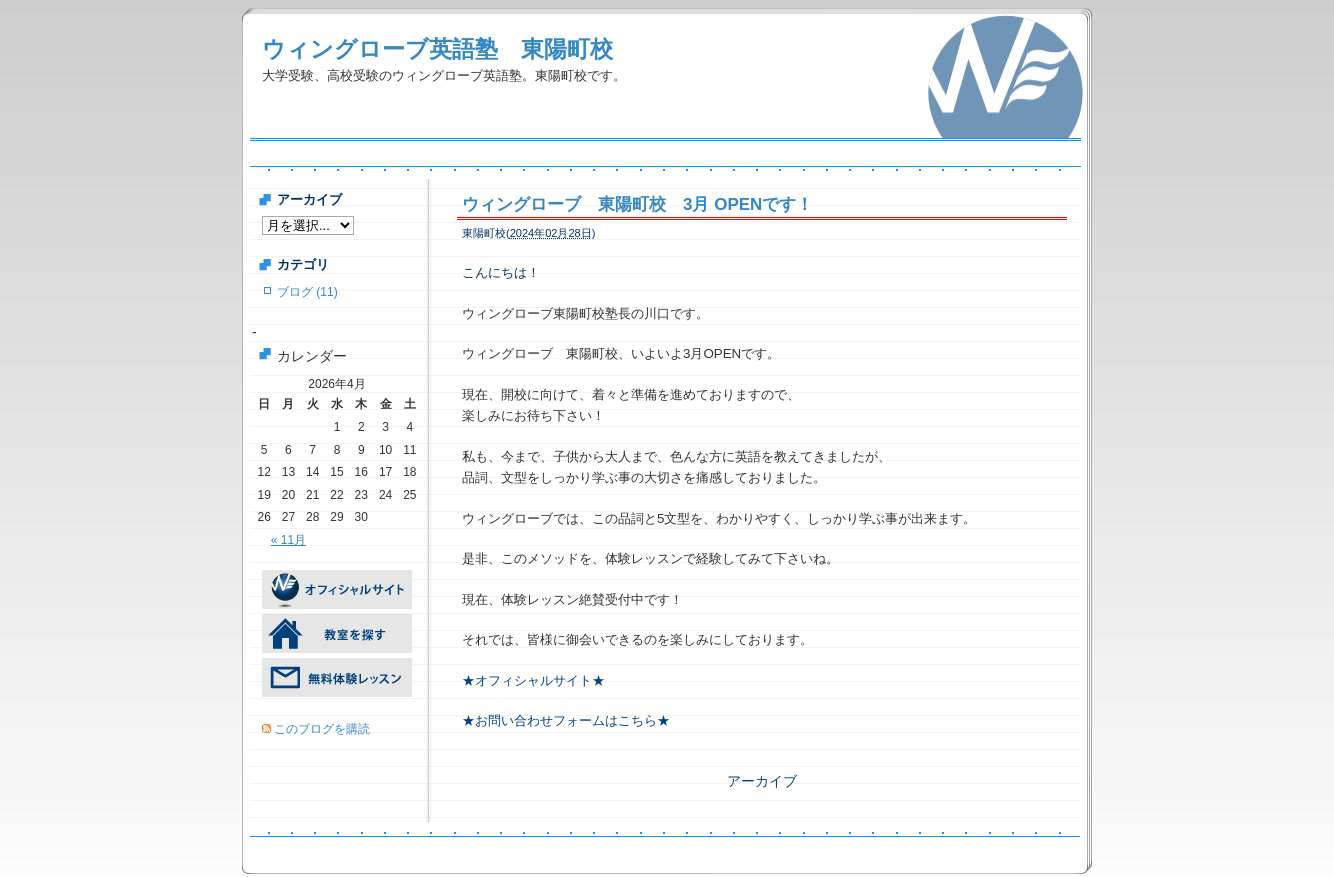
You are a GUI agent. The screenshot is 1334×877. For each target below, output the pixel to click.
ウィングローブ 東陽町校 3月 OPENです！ (637, 204)
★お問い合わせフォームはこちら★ (566, 720)
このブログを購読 (322, 729)
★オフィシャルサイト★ (533, 680)
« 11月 (288, 540)
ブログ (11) (307, 292)
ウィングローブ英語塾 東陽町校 (437, 49)
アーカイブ (762, 781)
